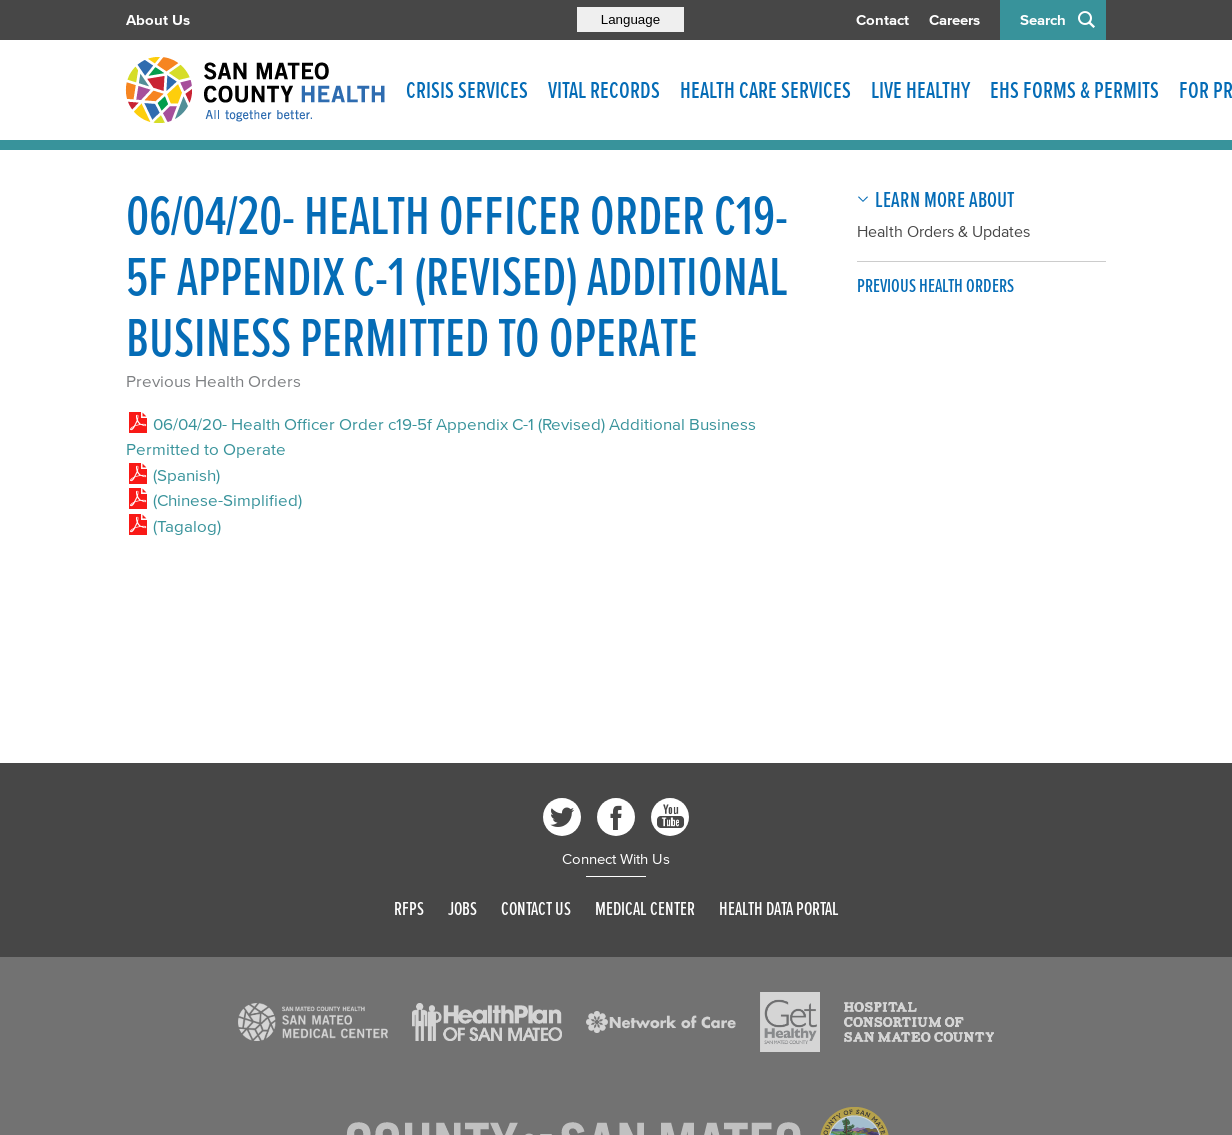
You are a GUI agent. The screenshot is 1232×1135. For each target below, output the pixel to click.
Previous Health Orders (213, 380)
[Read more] (313, 1022)
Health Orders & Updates (943, 231)
